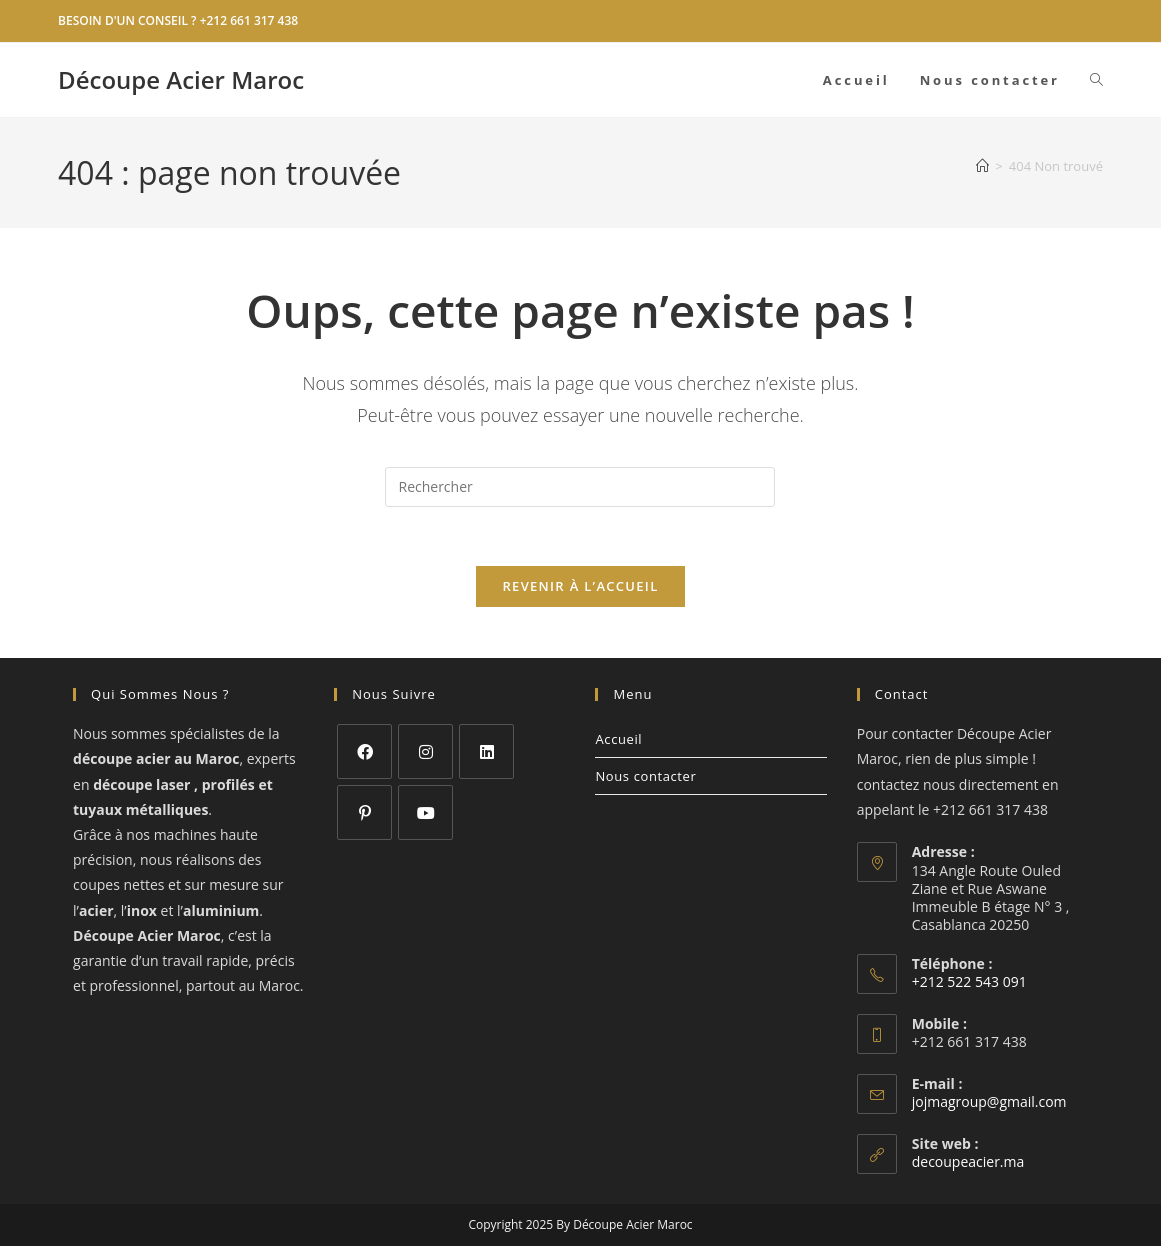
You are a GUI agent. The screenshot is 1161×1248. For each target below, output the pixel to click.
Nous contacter (645, 778)
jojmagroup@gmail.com (989, 1103)
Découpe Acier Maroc (181, 79)
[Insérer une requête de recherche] (580, 487)
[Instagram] (425, 753)
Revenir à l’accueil (580, 588)
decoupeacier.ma (968, 1163)
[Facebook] (364, 753)
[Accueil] (982, 166)
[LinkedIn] (486, 753)
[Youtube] (425, 814)
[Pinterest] (364, 814)
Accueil (618, 741)
